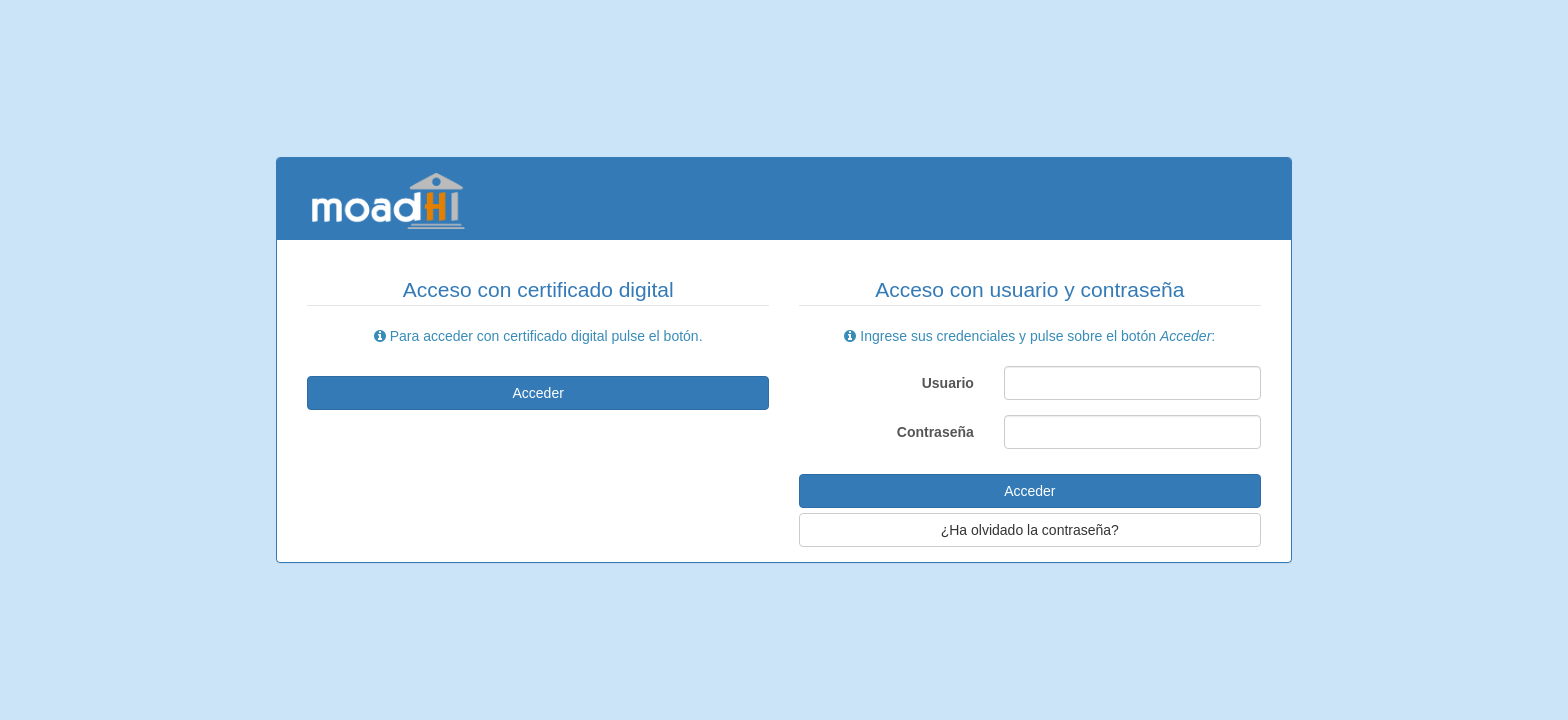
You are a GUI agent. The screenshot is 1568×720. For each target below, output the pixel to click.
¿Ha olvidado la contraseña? (1030, 530)
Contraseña (935, 432)
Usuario (948, 383)
